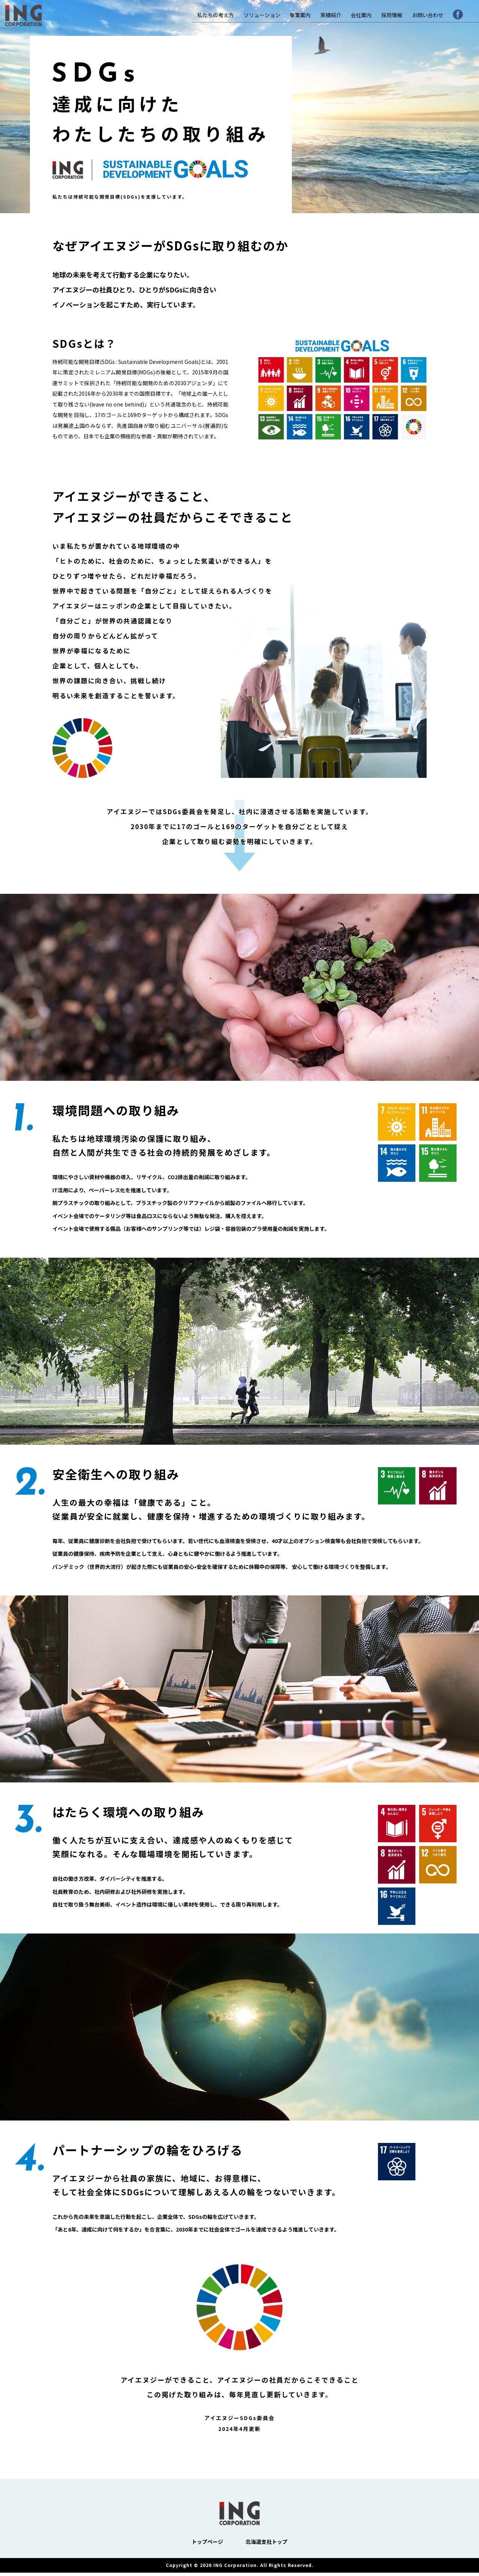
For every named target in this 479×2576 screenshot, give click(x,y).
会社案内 (361, 15)
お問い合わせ (427, 15)
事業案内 (300, 15)
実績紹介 (330, 15)
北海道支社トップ (266, 2545)
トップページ (207, 2545)
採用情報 (391, 15)
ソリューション (262, 15)
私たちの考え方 (215, 15)
